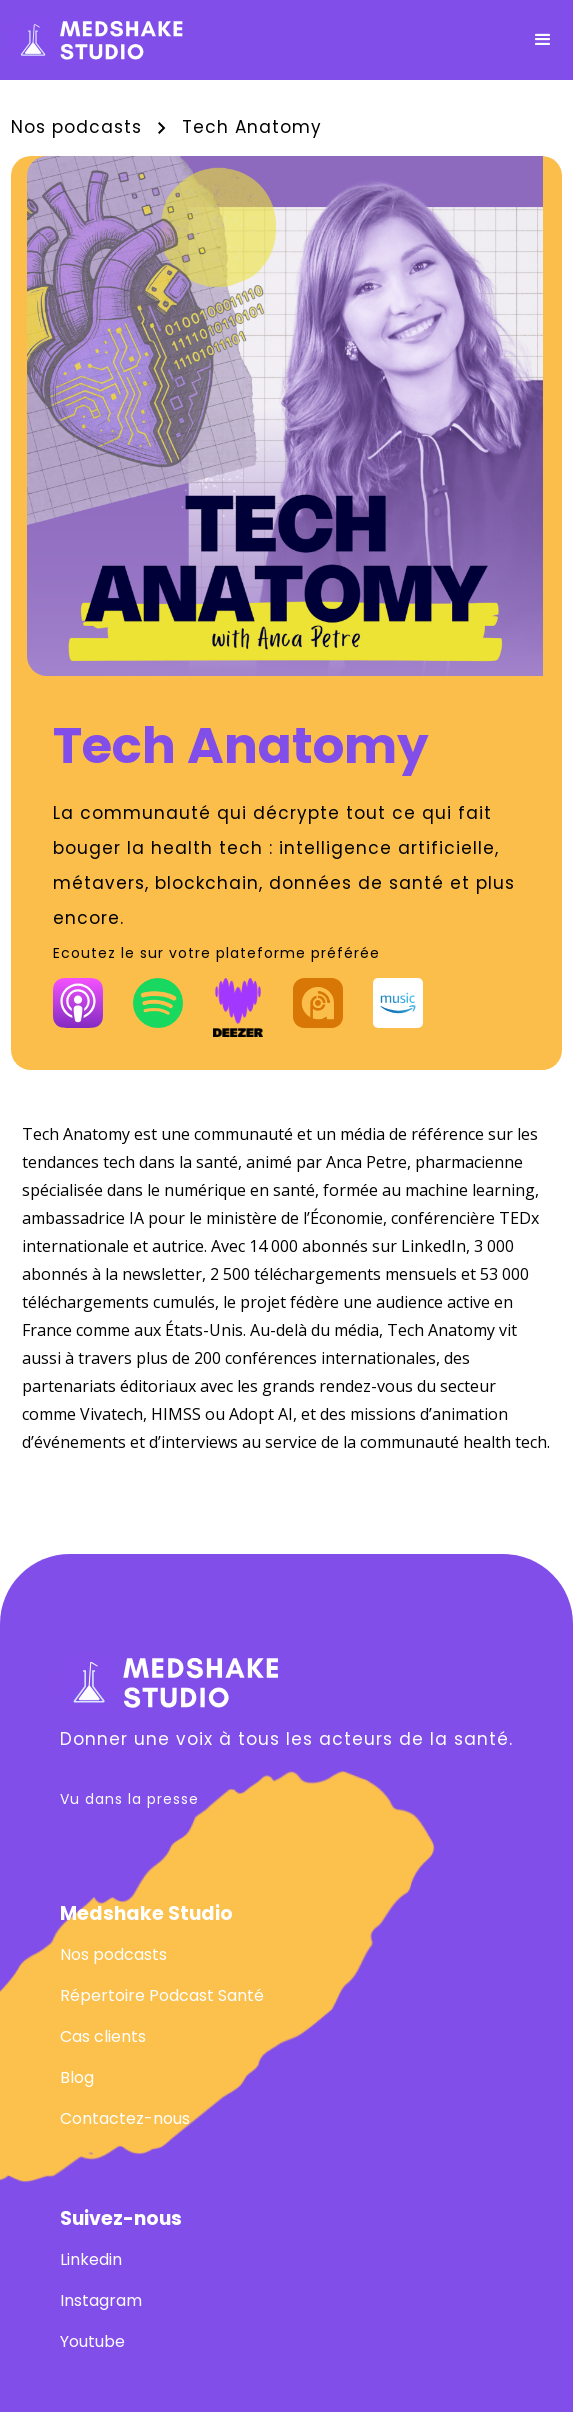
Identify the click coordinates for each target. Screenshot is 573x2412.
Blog (77, 2077)
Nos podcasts (76, 127)
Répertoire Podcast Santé (162, 1995)
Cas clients (103, 2036)
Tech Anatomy (252, 127)
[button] (543, 40)
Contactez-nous (125, 2118)
